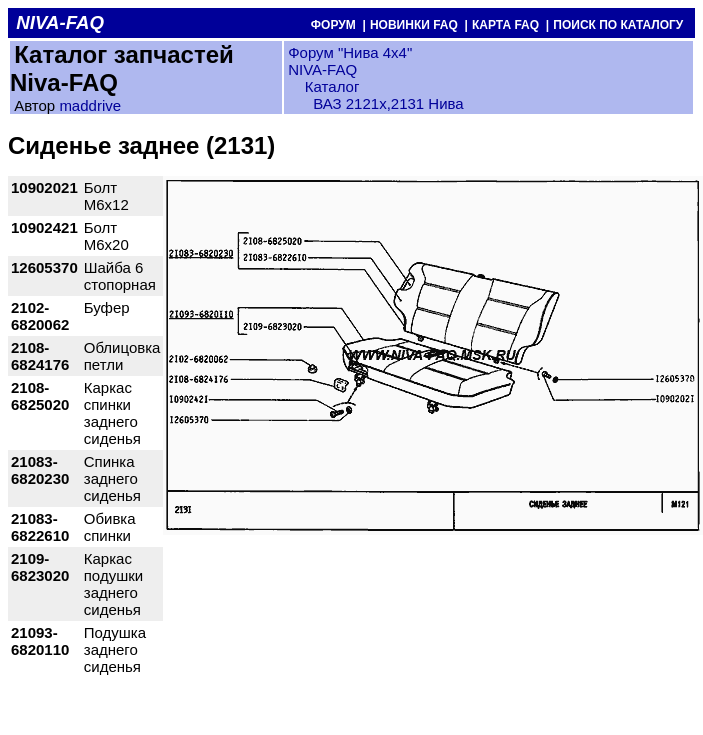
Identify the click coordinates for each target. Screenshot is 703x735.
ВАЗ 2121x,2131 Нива (388, 103)
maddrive (90, 105)
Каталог (330, 86)
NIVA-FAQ (322, 69)
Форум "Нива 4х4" (350, 52)
